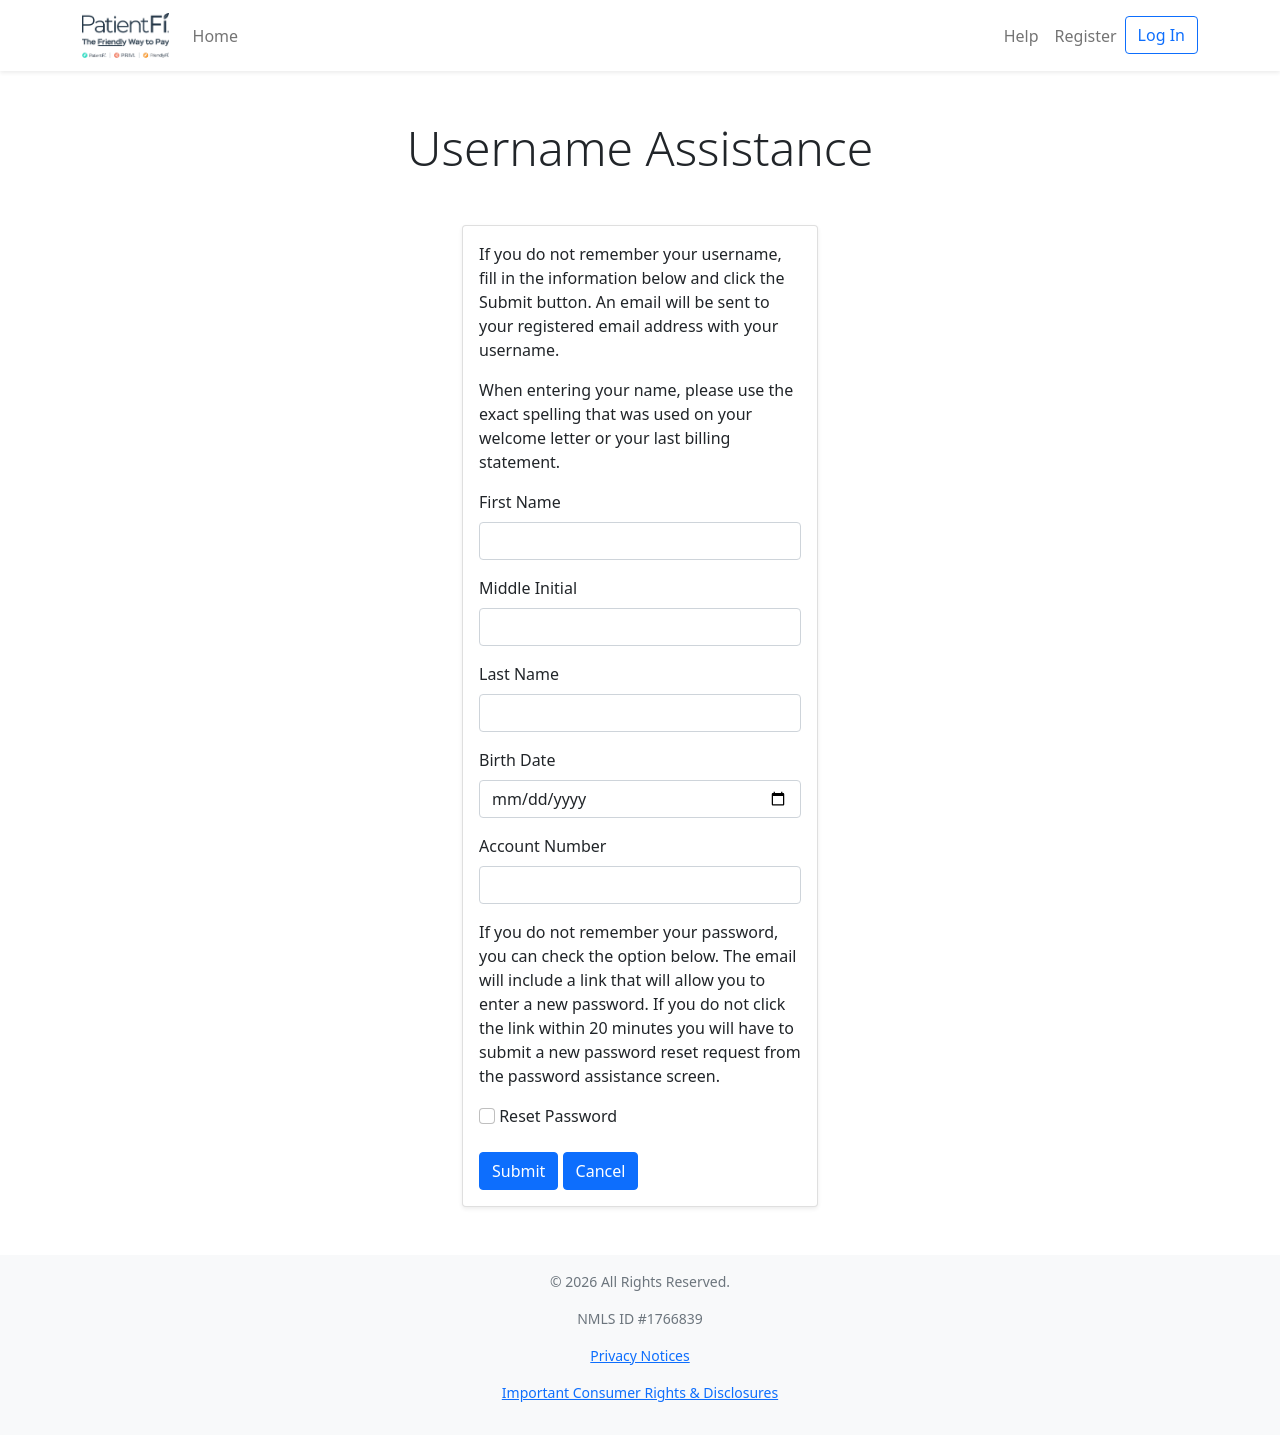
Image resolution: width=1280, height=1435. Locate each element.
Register (1086, 36)
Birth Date (517, 760)
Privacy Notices (639, 1355)
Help (1021, 36)
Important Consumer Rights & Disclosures (640, 1392)
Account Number (542, 846)
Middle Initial (528, 588)
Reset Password (558, 1116)
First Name (520, 502)
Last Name (519, 674)
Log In (1161, 35)
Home (216, 36)
